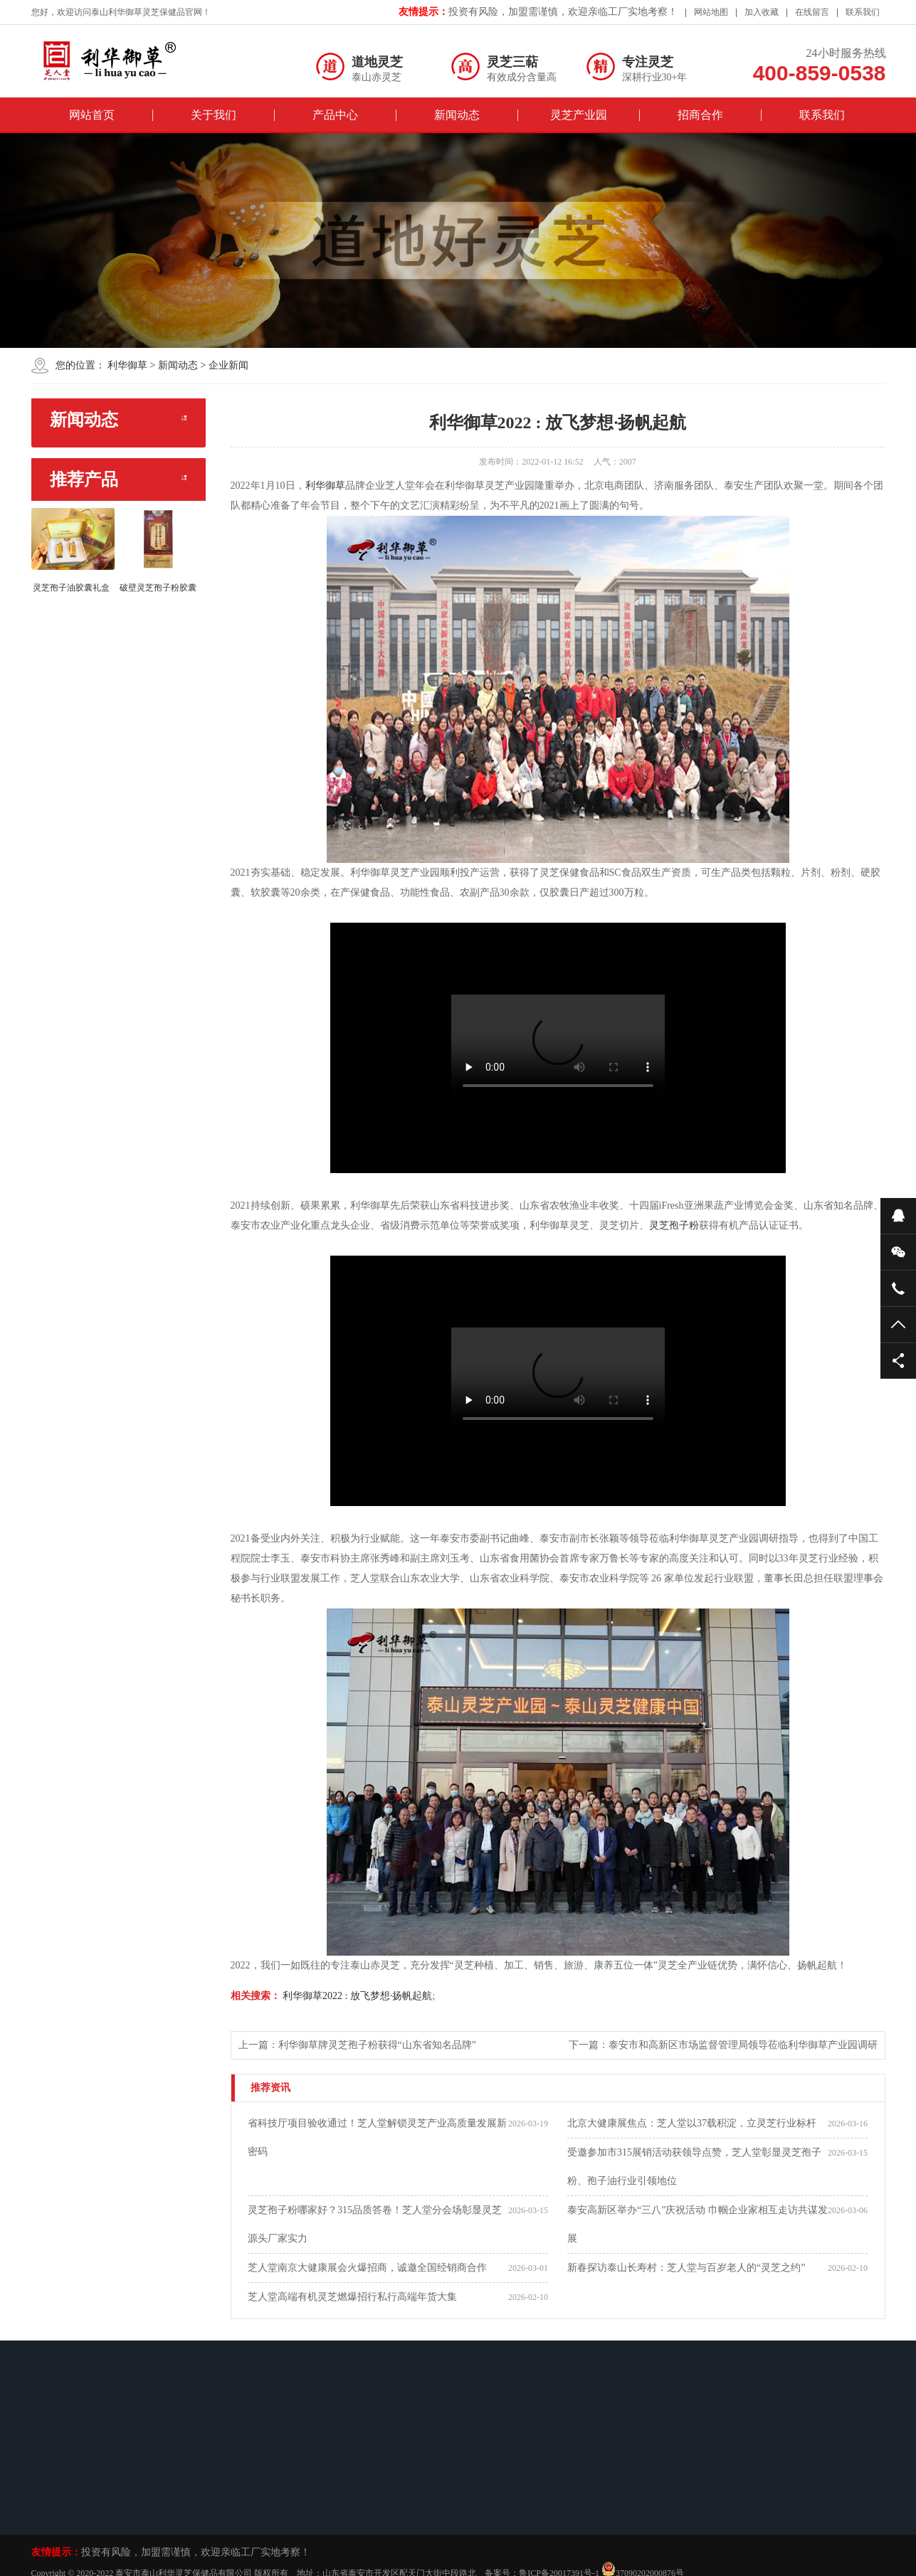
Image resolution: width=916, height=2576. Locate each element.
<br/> (558, 1048)
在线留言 (812, 12)
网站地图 (711, 12)
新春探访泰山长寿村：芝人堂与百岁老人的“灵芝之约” (686, 2267)
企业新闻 (228, 365)
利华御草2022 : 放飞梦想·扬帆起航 (356, 1996)
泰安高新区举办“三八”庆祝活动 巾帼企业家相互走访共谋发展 (697, 2224)
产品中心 (335, 115)
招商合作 (700, 115)
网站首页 (92, 115)
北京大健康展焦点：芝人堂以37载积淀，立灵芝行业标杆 (691, 2123)
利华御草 (127, 365)
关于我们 (213, 115)
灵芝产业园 (578, 115)
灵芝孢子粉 (674, 1225)
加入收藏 (761, 12)
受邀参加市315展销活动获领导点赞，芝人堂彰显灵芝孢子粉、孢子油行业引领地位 (694, 2166)
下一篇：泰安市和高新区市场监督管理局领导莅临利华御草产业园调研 (723, 2045)
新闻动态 (457, 115)
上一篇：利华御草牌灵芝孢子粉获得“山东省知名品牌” (357, 2045)
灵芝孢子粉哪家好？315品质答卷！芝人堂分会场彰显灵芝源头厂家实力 (375, 2224)
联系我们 (863, 12)
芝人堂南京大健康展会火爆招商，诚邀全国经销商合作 (367, 2267)
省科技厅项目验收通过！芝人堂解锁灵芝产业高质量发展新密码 (377, 2137)
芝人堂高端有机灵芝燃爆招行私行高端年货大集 (352, 2296)
